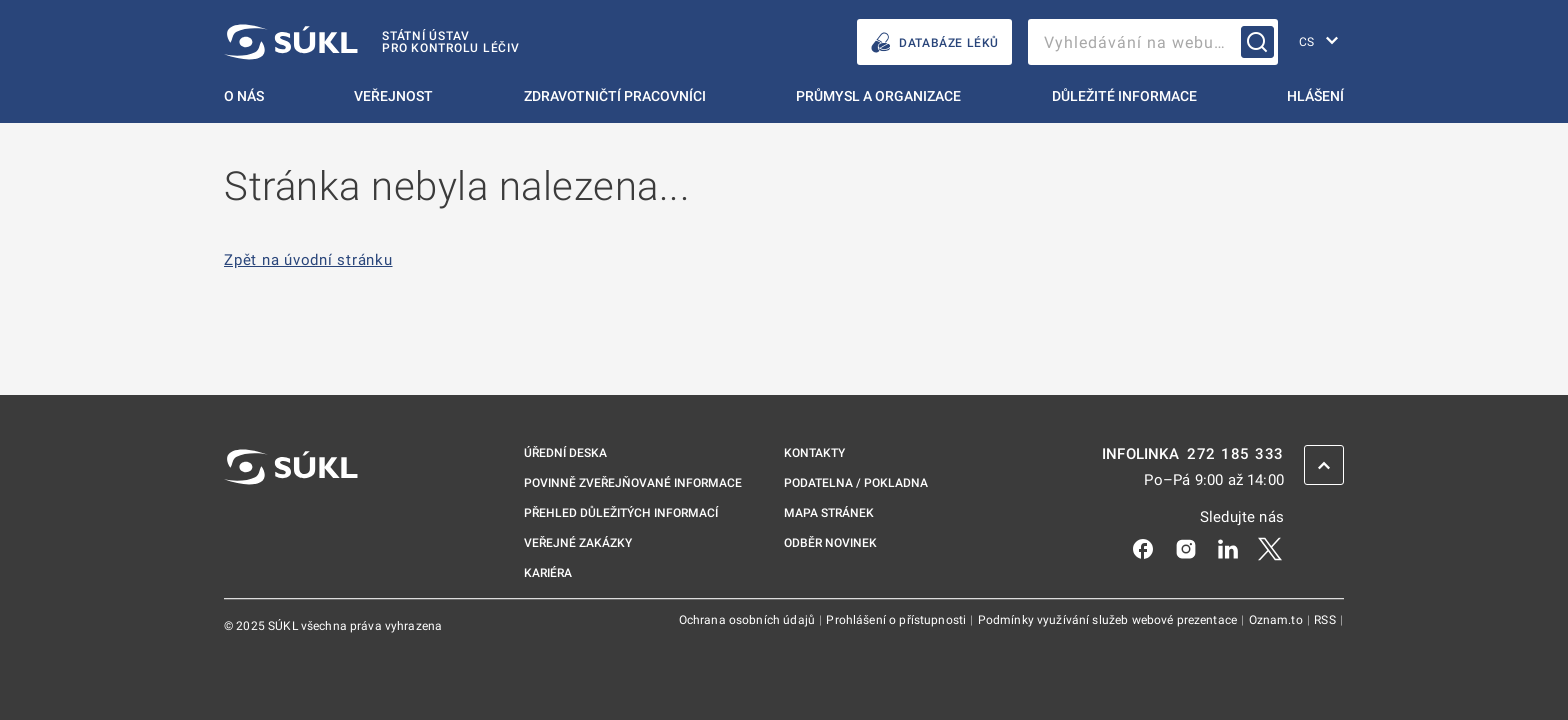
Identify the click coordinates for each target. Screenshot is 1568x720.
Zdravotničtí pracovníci (615, 96)
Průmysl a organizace (878, 96)
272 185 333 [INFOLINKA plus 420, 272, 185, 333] (1235, 454)
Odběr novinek (830, 543)
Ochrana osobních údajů (748, 620)
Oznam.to (1277, 620)
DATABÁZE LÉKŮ (934, 42)
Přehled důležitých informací (621, 513)
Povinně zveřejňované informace (633, 483)
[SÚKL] (372, 42)
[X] (1270, 548)
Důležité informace (1124, 96)
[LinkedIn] (1228, 548)
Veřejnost (393, 96)
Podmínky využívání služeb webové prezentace (1109, 620)
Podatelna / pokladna (856, 483)
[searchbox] (1153, 42)
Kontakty (814, 453)
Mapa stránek (829, 513)
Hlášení (1315, 96)
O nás (244, 96)
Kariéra (548, 573)
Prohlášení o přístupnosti (897, 620)
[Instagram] (1186, 548)
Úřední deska (565, 453)
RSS (1326, 620)
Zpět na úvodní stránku (308, 260)
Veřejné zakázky (578, 543)
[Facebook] (1143, 548)
